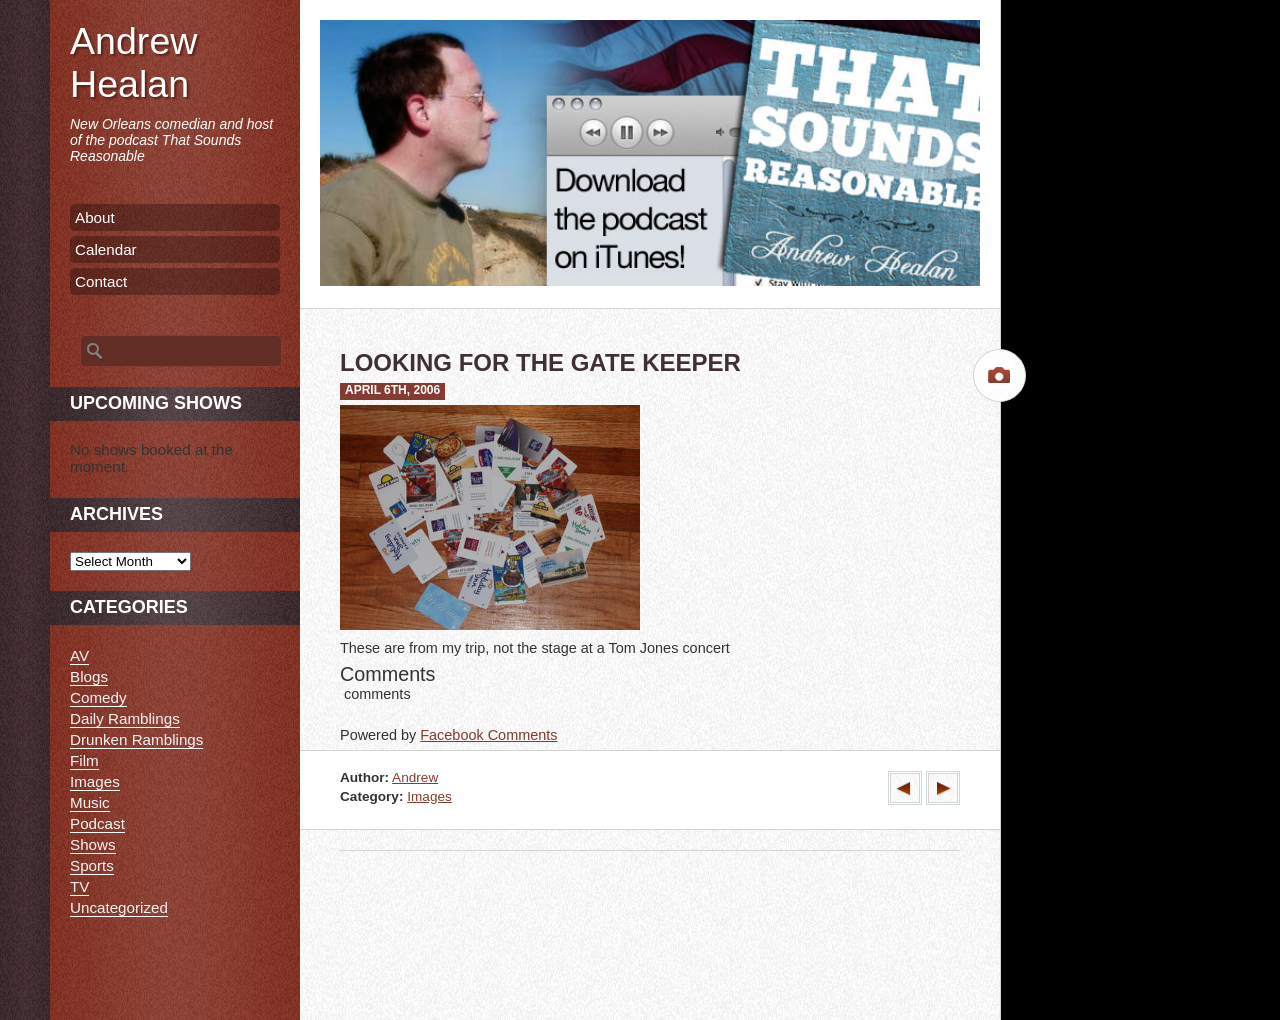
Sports (92, 865)
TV (79, 886)
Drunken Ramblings (136, 739)
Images (429, 796)
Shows (93, 844)
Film (84, 760)
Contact (101, 281)
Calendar (106, 249)
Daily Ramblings (125, 718)
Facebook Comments (488, 735)
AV (79, 655)
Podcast (97, 823)
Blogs (89, 676)
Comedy (98, 697)
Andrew (415, 777)
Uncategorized (119, 907)
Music (90, 802)
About (95, 217)
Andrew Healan (133, 62)
